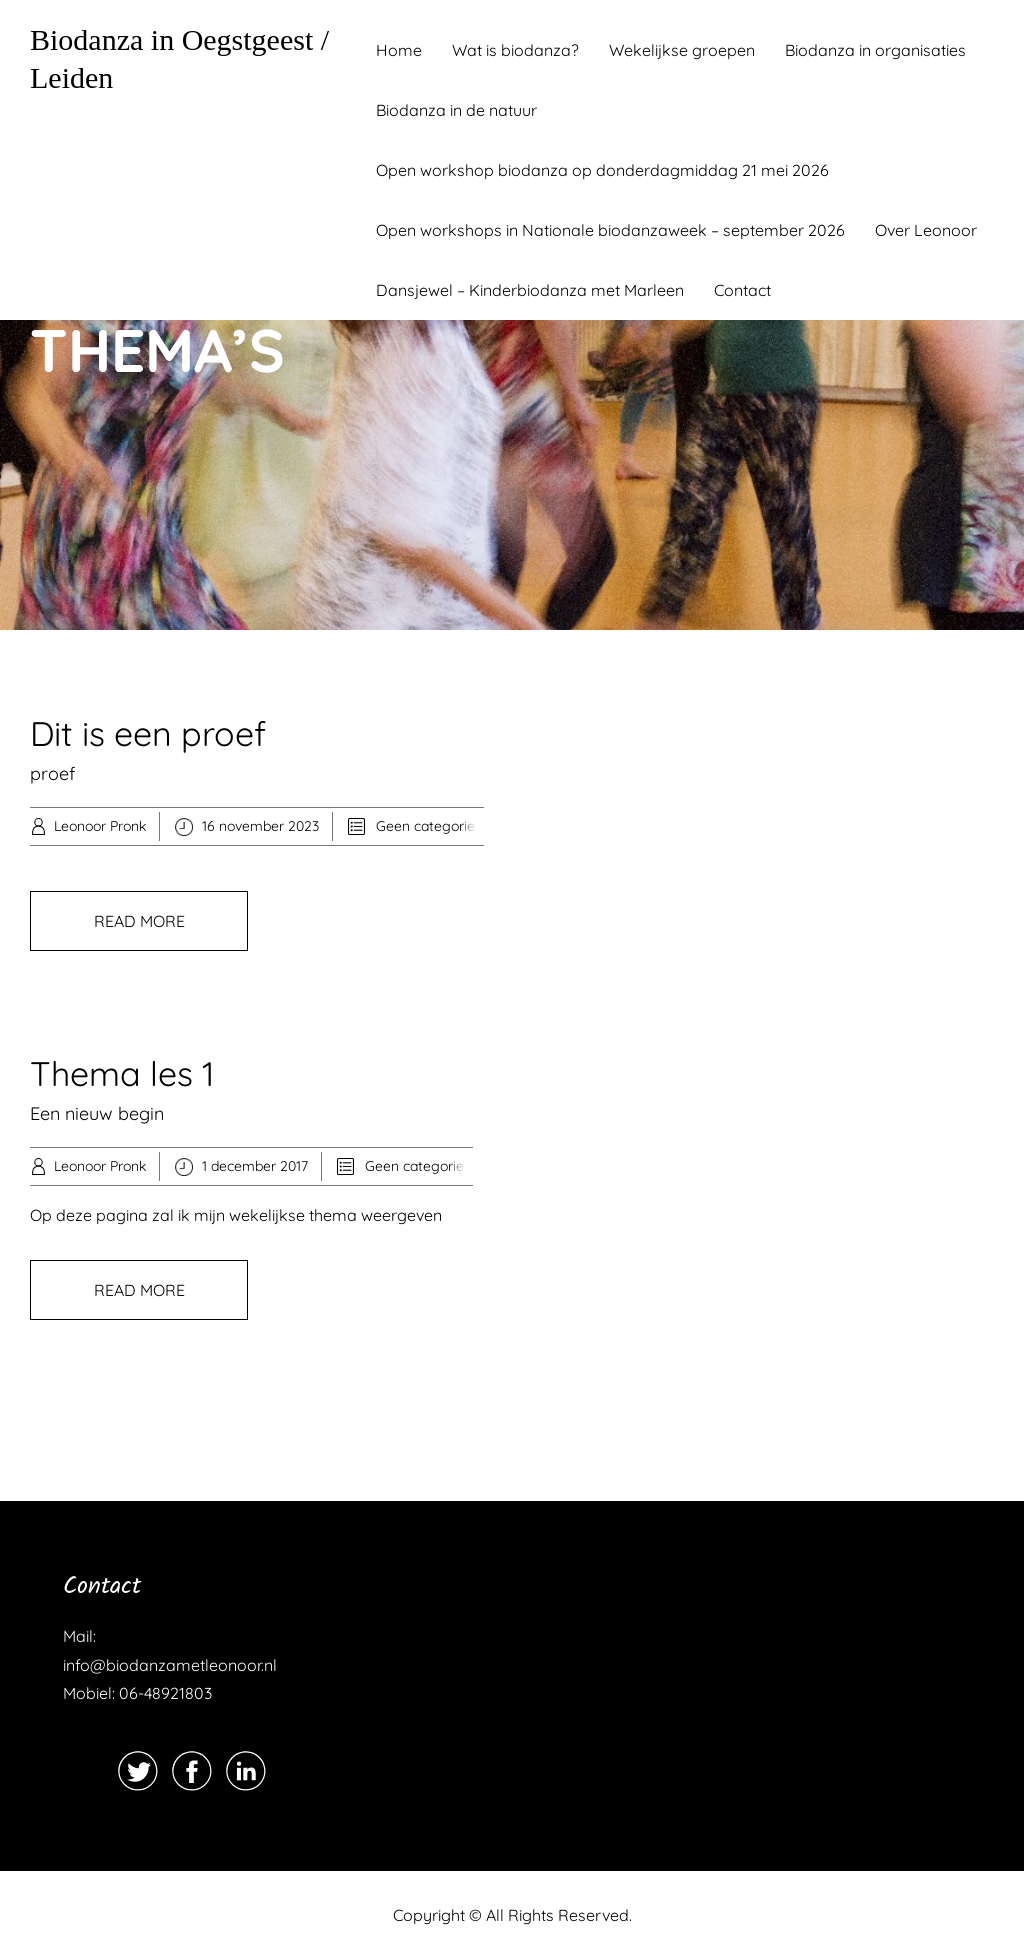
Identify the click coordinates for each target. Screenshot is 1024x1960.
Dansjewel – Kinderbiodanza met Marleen (530, 290)
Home (399, 50)
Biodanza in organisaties (875, 50)
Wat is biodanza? (515, 50)
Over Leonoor (926, 230)
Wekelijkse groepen (682, 50)
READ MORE (139, 921)
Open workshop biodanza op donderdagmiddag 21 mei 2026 (602, 170)
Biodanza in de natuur (456, 110)
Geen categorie (425, 826)
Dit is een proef (148, 733)
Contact (742, 290)
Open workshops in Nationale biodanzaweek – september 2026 (610, 230)
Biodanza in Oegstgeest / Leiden (179, 58)
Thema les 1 (122, 1073)
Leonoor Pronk (100, 826)
